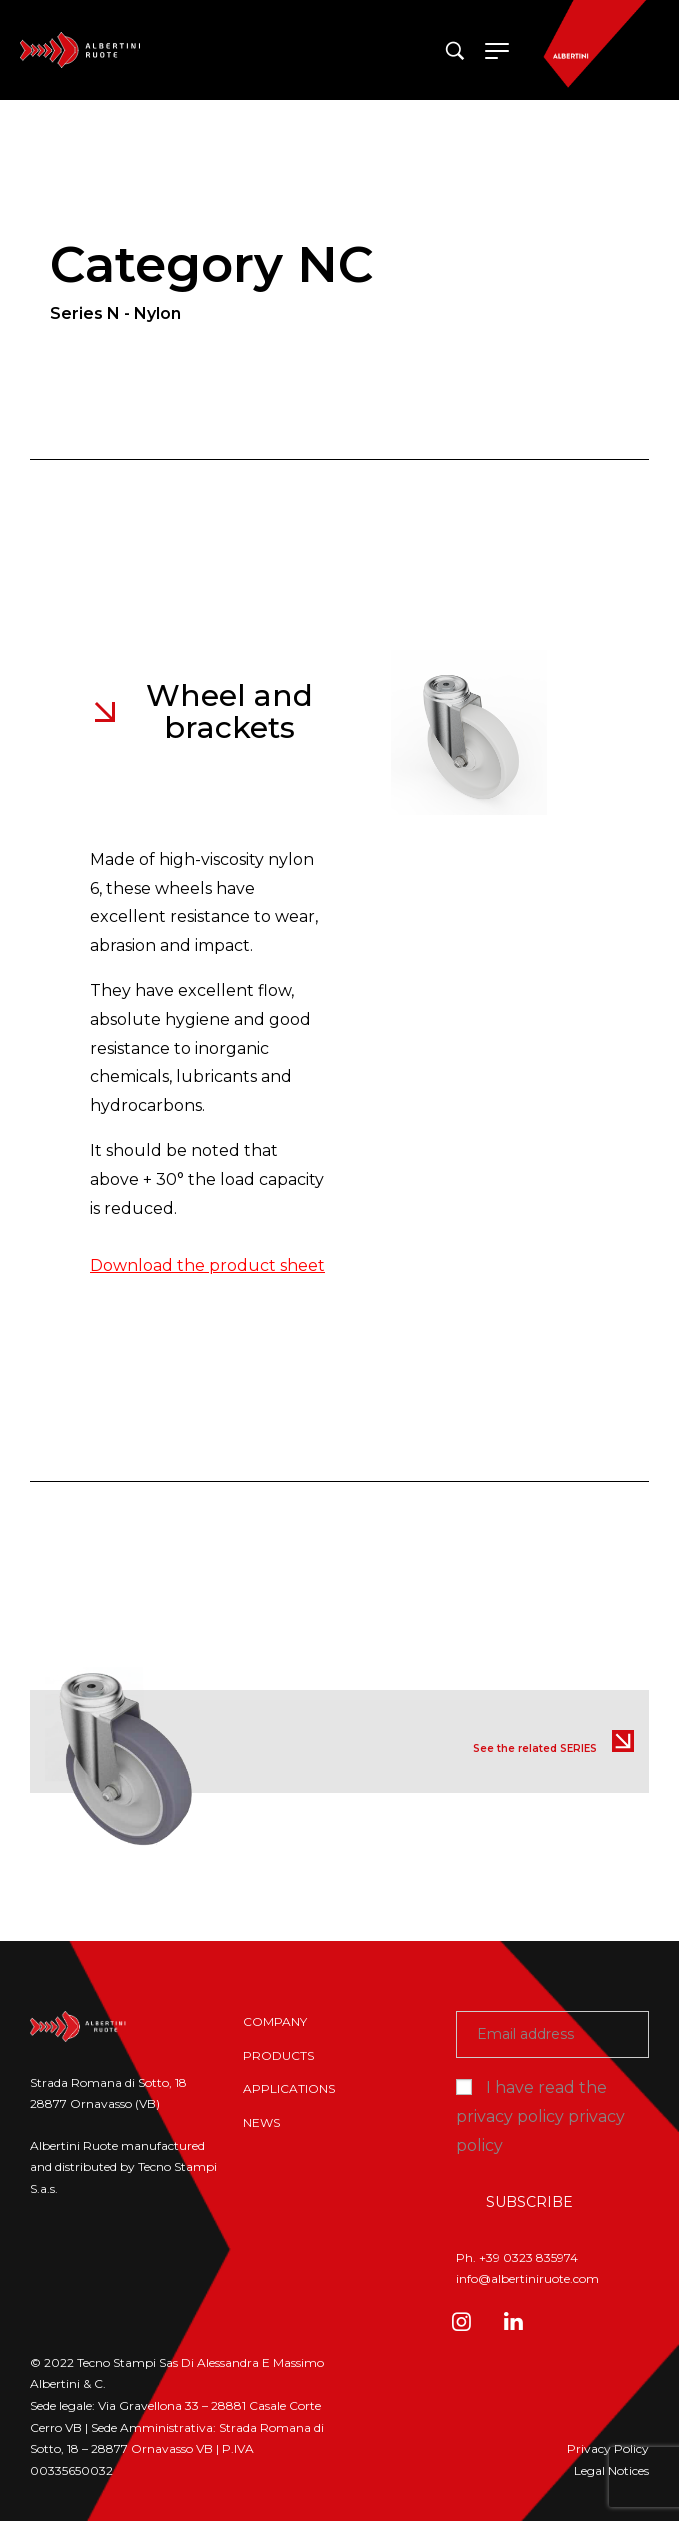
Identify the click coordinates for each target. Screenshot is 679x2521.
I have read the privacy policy (540, 2116)
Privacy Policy (608, 2448)
